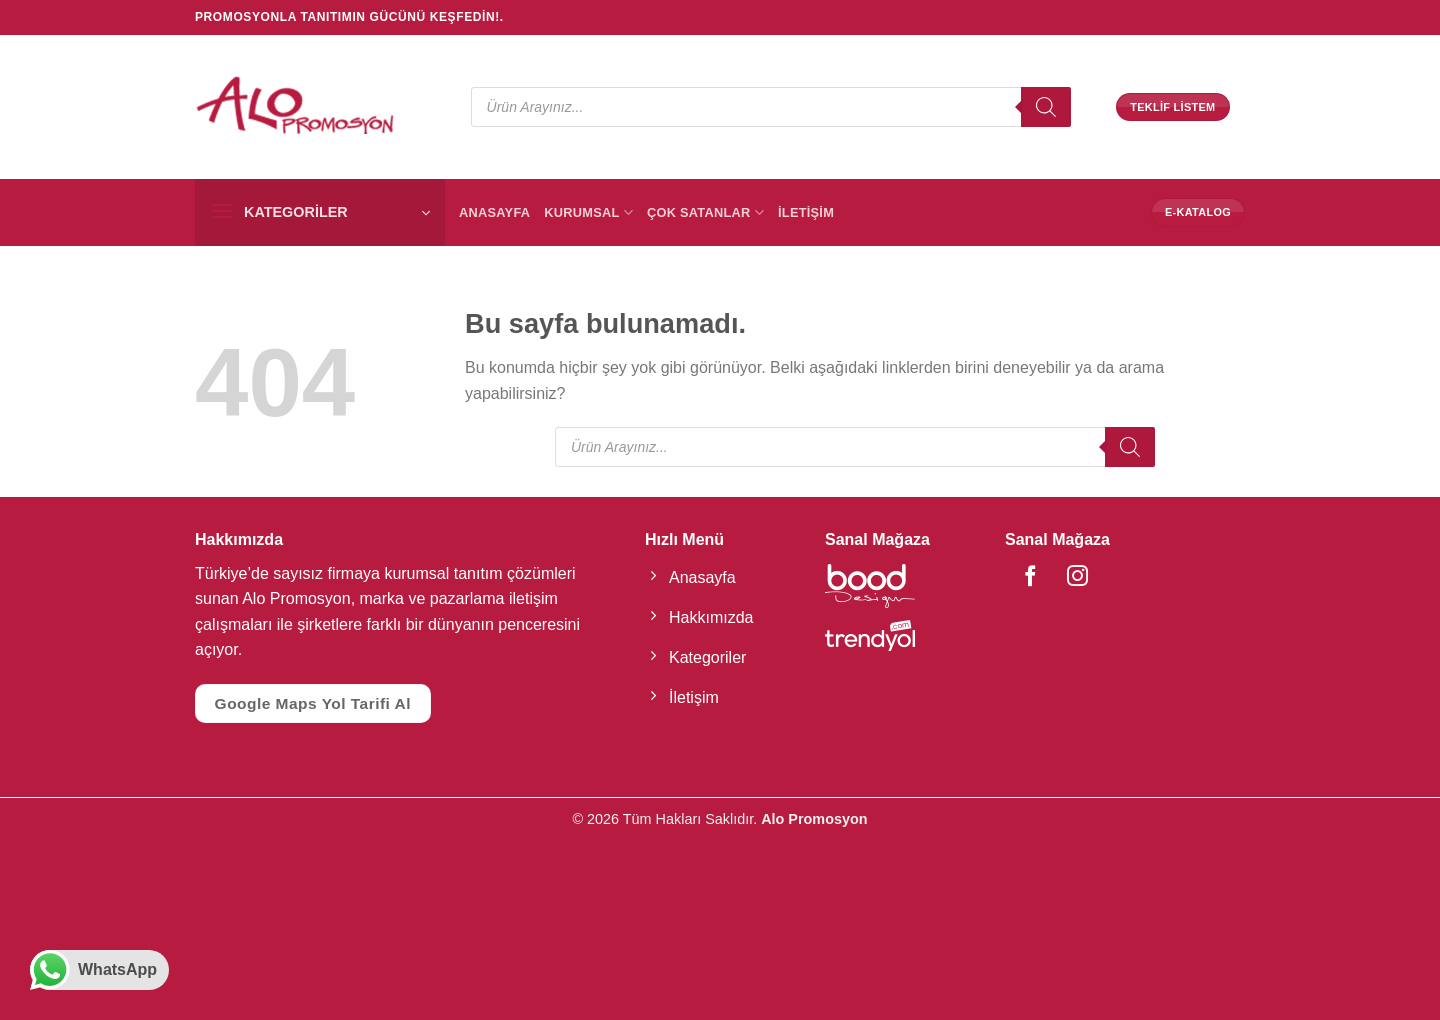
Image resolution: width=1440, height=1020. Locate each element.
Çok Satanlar (705, 212)
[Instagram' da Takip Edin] (1052, 577)
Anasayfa (494, 212)
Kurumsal (588, 212)
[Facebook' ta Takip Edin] (1020, 577)
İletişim (806, 212)
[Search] (1046, 107)
